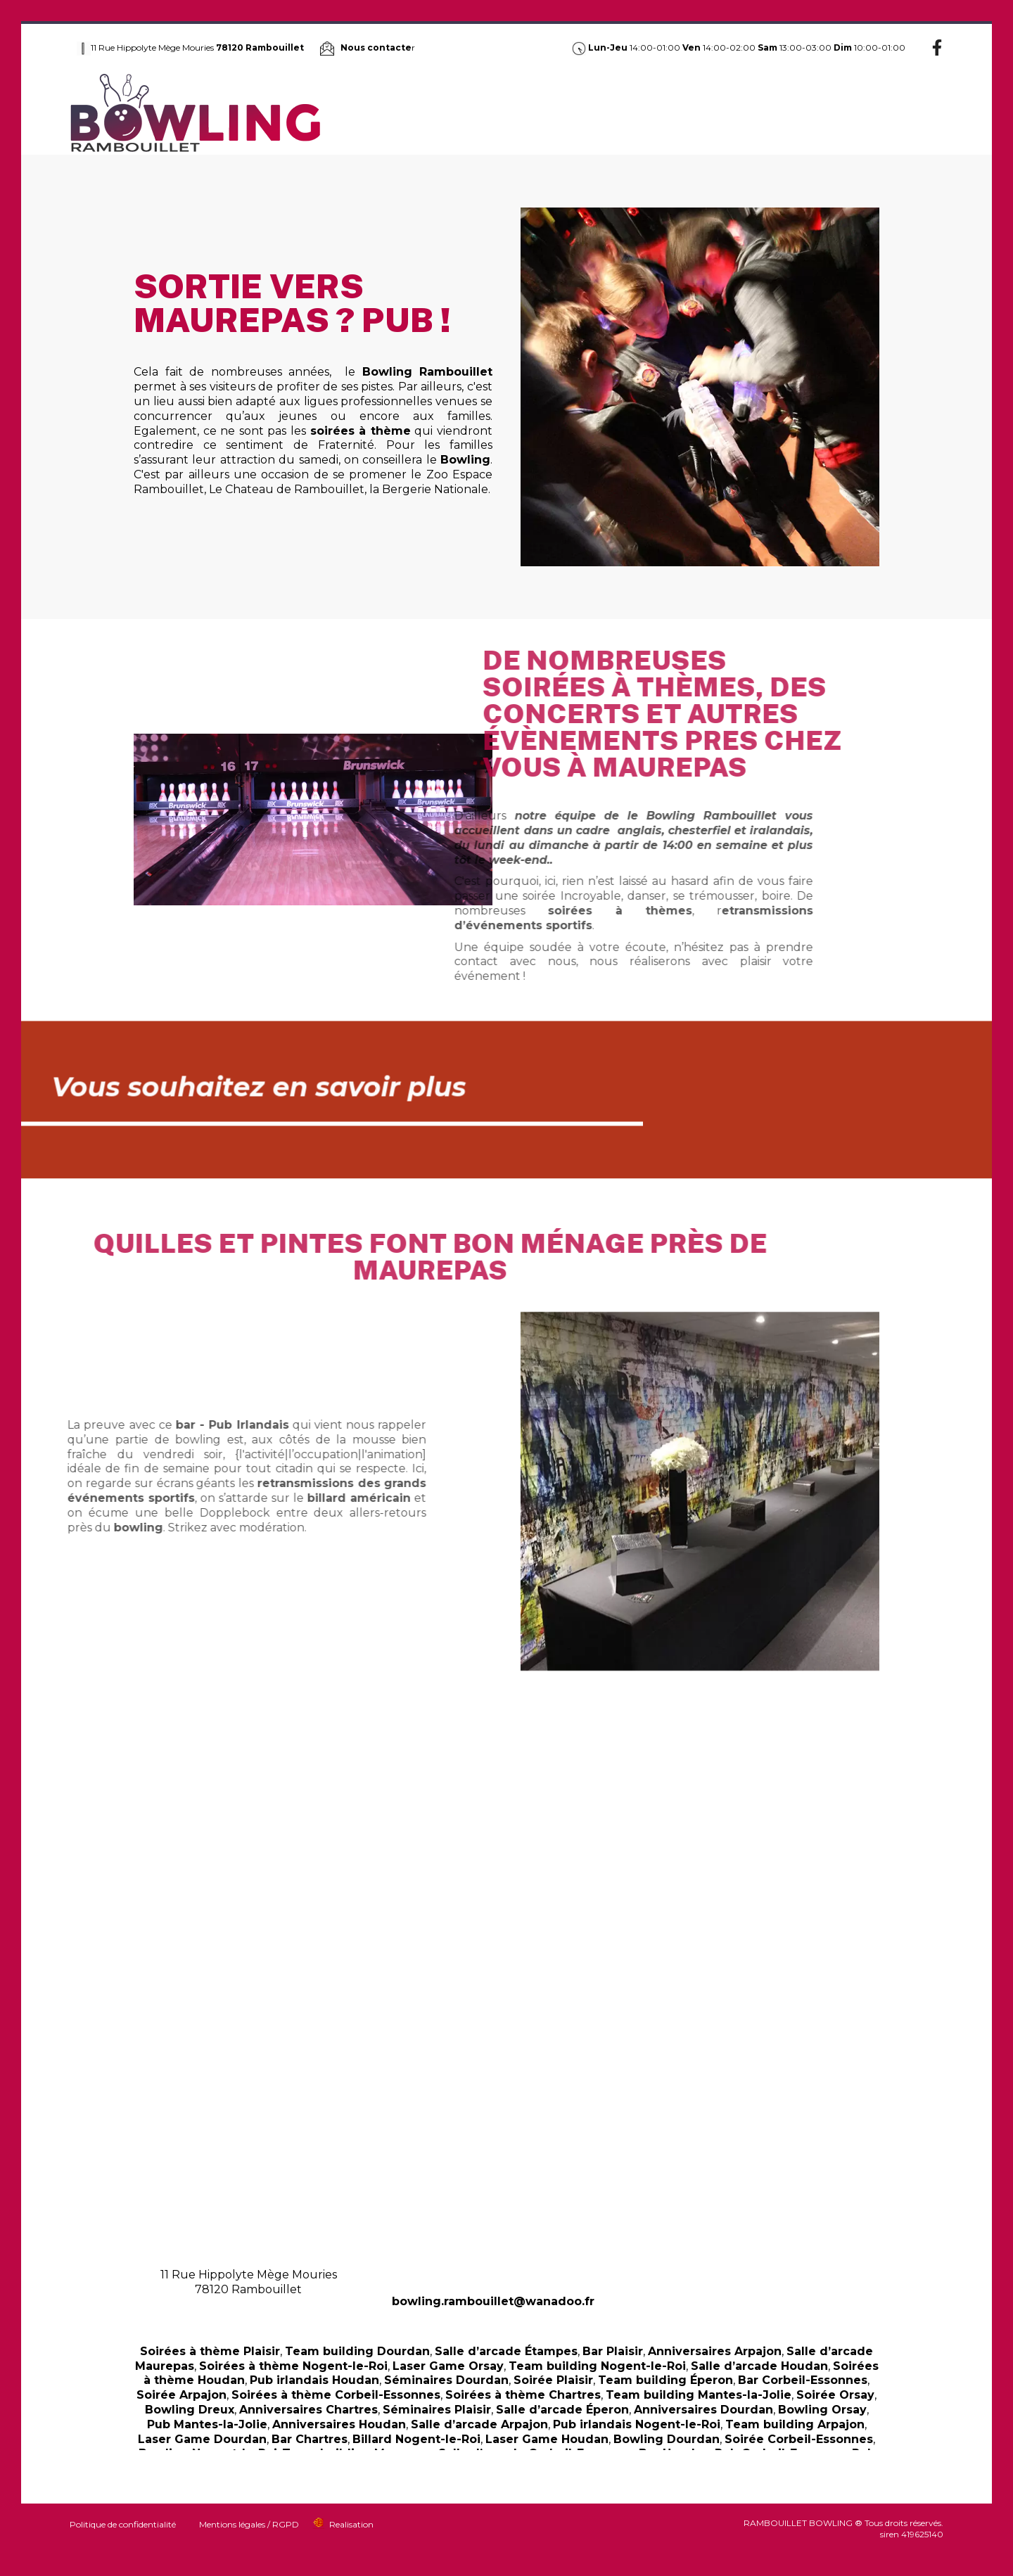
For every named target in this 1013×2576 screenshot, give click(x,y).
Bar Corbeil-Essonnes (802, 2380)
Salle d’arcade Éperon (562, 2409)
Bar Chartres (310, 2439)
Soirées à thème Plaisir (210, 2351)
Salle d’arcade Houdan (759, 2366)
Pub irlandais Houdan (314, 2380)
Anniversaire (715, 112)
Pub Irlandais (485, 112)
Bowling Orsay (822, 2409)
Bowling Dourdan (666, 2439)
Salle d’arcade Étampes (506, 2351)
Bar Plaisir (612, 2351)
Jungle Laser (560, 112)
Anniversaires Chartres (308, 2409)
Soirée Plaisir (553, 2380)
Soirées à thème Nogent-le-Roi (293, 2366)
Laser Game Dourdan (202, 2439)
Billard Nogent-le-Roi (416, 2439)
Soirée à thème (638, 112)
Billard (832, 112)
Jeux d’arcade (894, 112)
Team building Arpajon (795, 2424)
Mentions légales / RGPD (249, 2524)
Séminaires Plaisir (437, 2409)
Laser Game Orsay (448, 2366)
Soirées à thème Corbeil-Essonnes (335, 2395)
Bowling (422, 112)
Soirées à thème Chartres (523, 2395)
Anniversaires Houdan (339, 2424)
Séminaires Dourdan (446, 2380)
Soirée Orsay (835, 2395)
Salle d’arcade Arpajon (479, 2424)
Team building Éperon (665, 2380)
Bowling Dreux (189, 2409)
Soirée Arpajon (181, 2395)
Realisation (351, 2524)
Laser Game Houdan (547, 2439)
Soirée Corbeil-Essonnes (799, 2439)
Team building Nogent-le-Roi (597, 2366)
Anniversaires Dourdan (703, 2409)
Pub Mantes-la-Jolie (207, 2424)
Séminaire (781, 112)
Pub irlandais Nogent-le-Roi (636, 2424)
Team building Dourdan (357, 2351)
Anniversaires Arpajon (715, 2351)
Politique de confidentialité (123, 2524)
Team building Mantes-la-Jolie (698, 2395)
